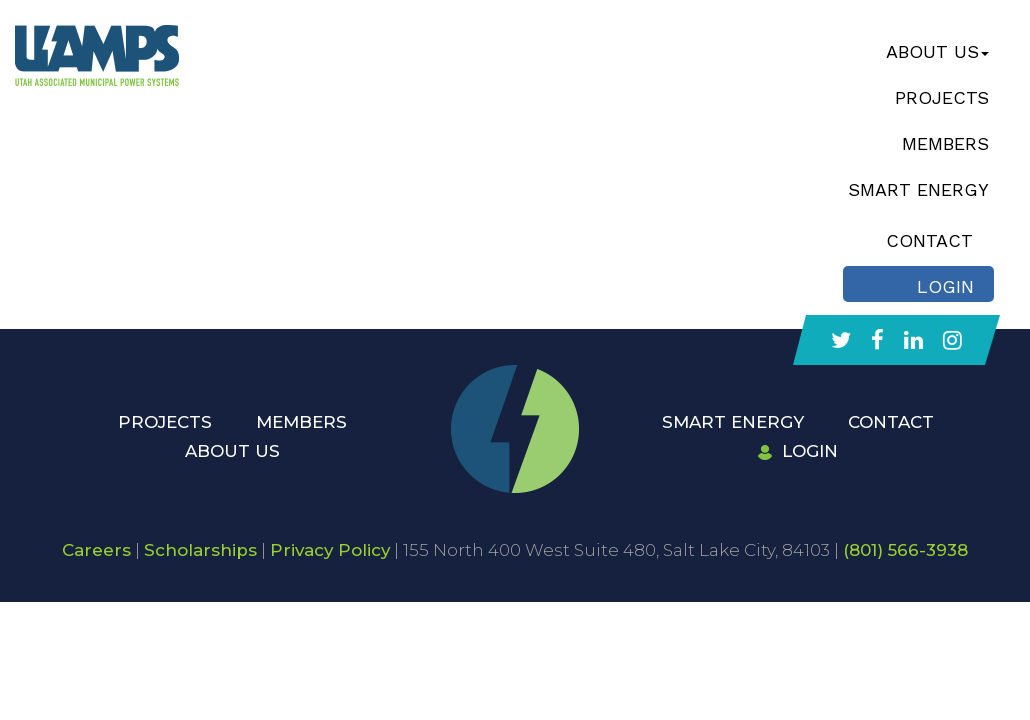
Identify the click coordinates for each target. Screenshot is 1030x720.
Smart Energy (733, 422)
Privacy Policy (330, 550)
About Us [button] (937, 51)
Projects (165, 422)
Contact (891, 422)
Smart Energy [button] (918, 189)
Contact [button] (929, 240)
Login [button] (945, 286)
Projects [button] (942, 97)
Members (301, 422)
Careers (96, 550)
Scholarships (200, 550)
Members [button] (945, 143)
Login (798, 451)
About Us (232, 451)
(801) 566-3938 (905, 550)
